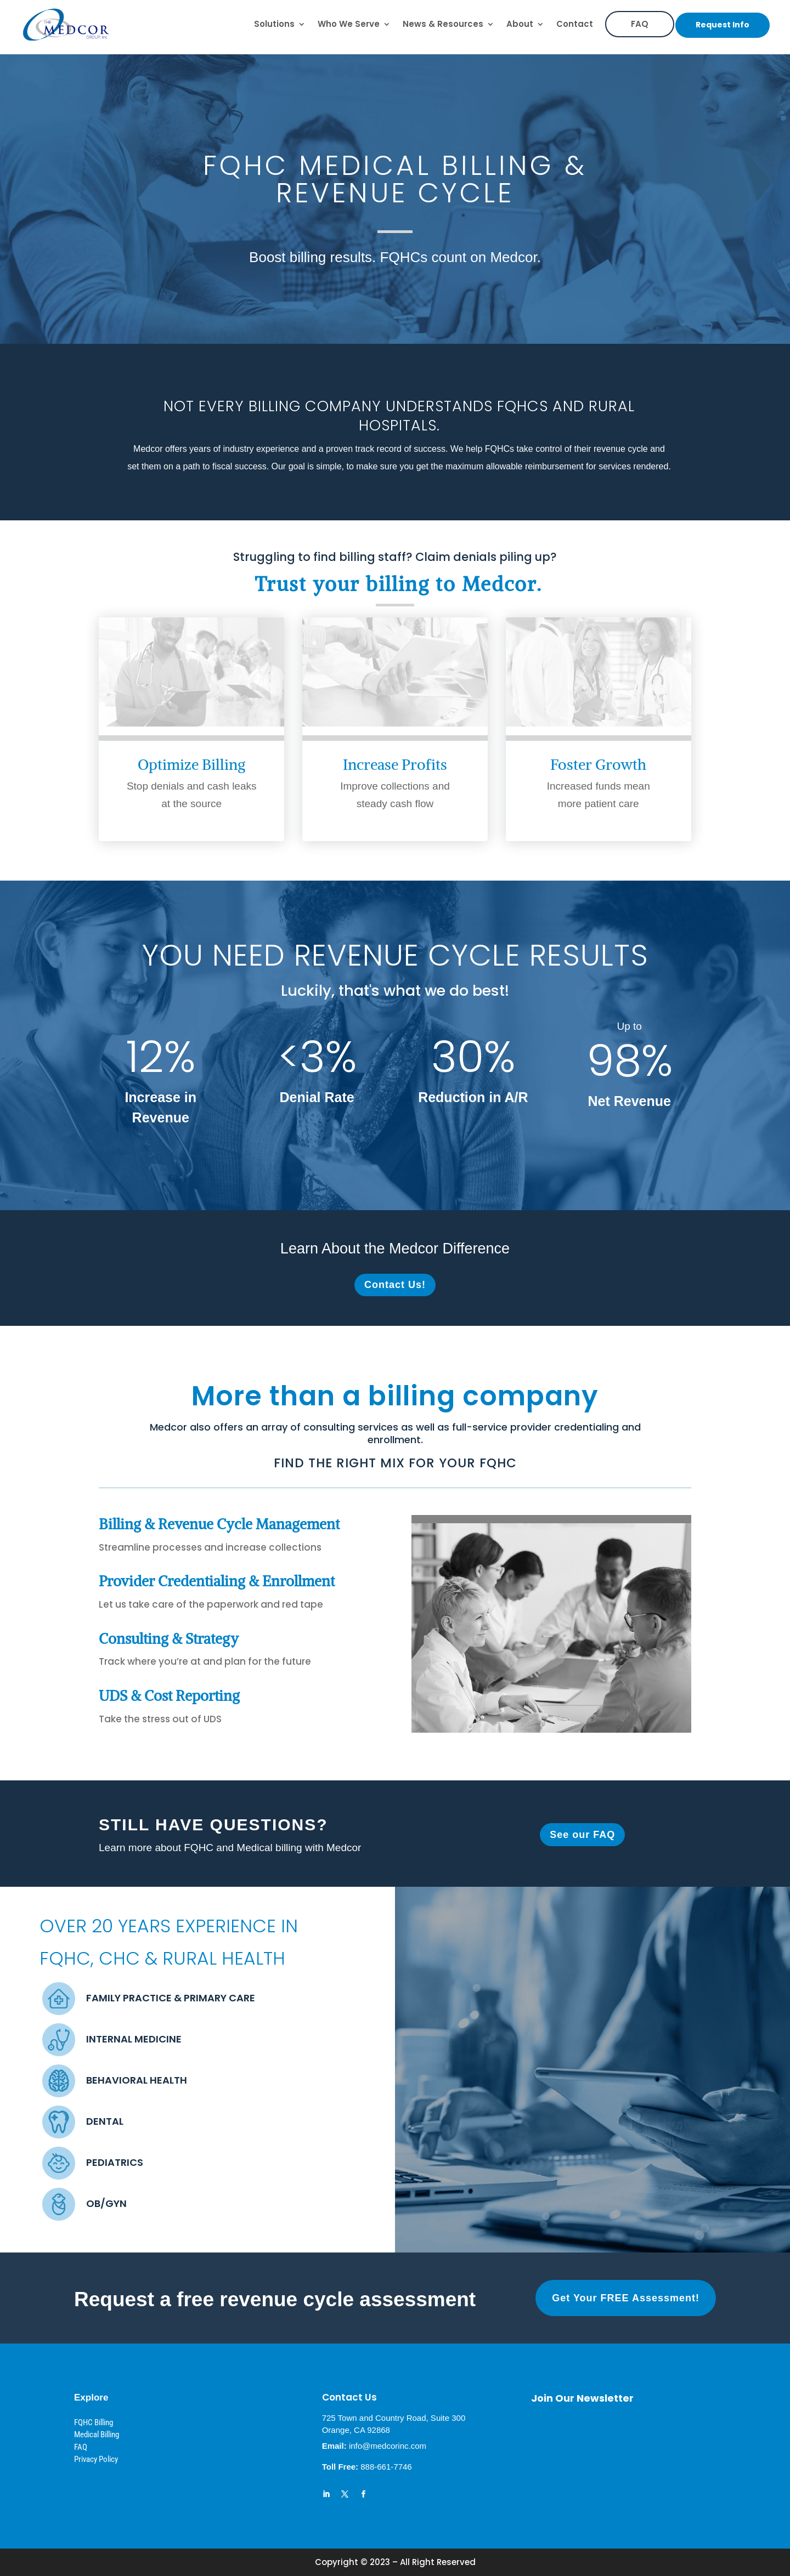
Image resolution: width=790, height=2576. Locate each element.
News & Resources (443, 24)
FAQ (639, 24)
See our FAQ (582, 1834)
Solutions (274, 24)
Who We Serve (349, 24)
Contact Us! (395, 1284)
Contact (574, 24)
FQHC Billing (93, 2422)
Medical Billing (96, 2434)
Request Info (722, 24)
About (519, 24)
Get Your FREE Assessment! (625, 2298)
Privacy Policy (96, 2459)
